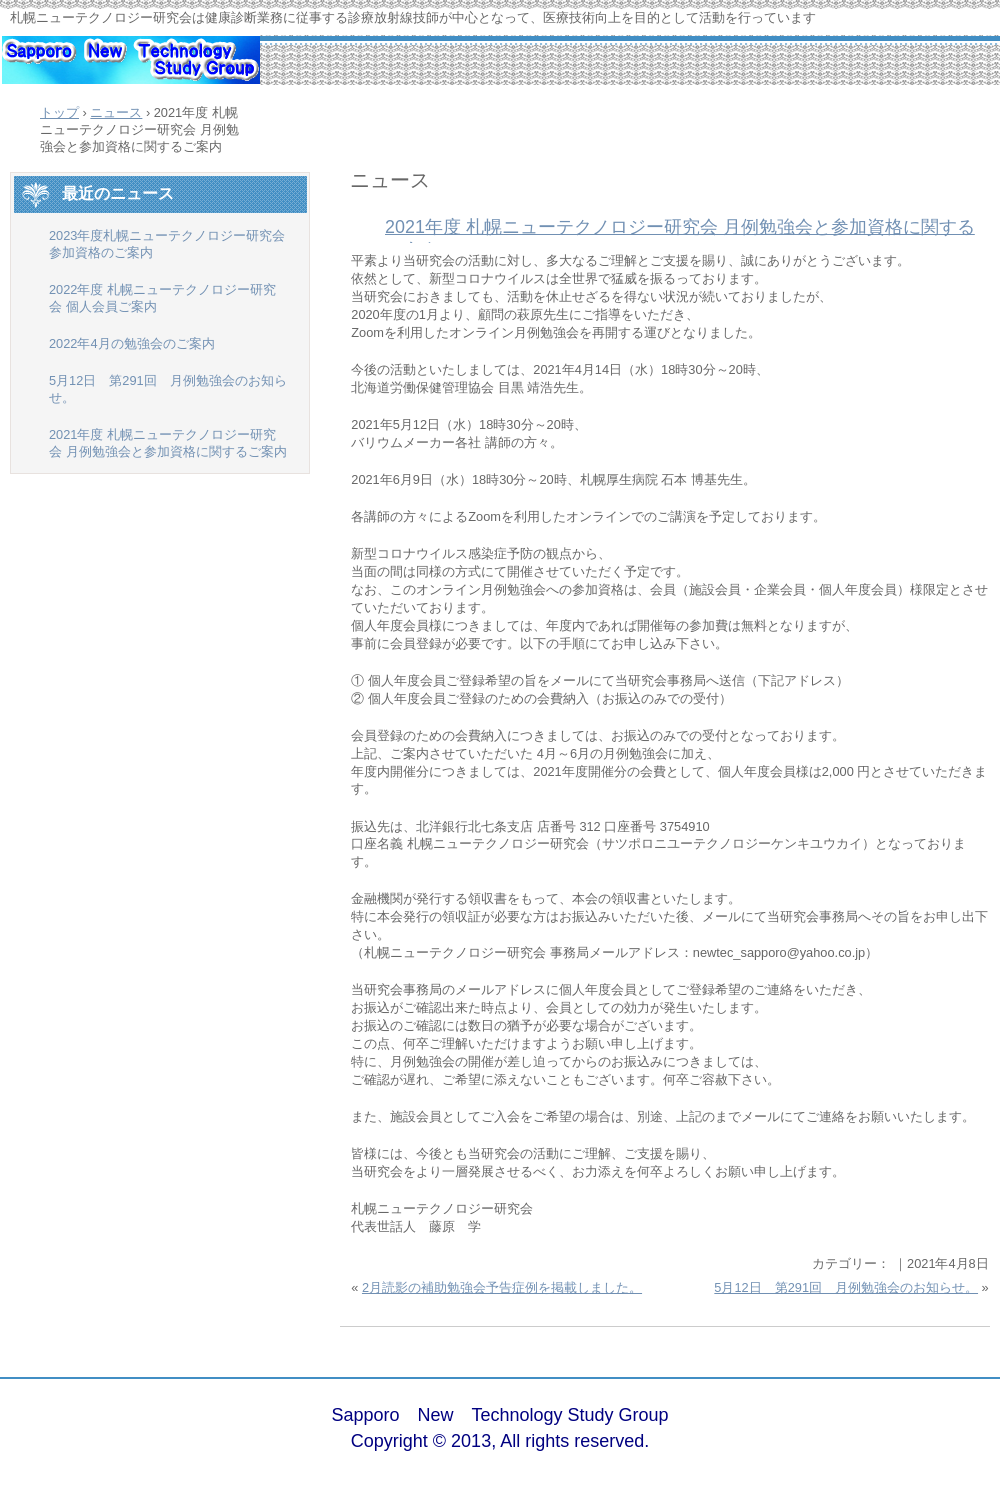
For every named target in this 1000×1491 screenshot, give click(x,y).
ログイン (934, 1430)
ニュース (390, 179)
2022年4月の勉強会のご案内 (132, 343)
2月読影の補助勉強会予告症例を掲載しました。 (502, 1287)
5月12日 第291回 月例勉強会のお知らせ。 (846, 1287)
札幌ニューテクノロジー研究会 (130, 70)
